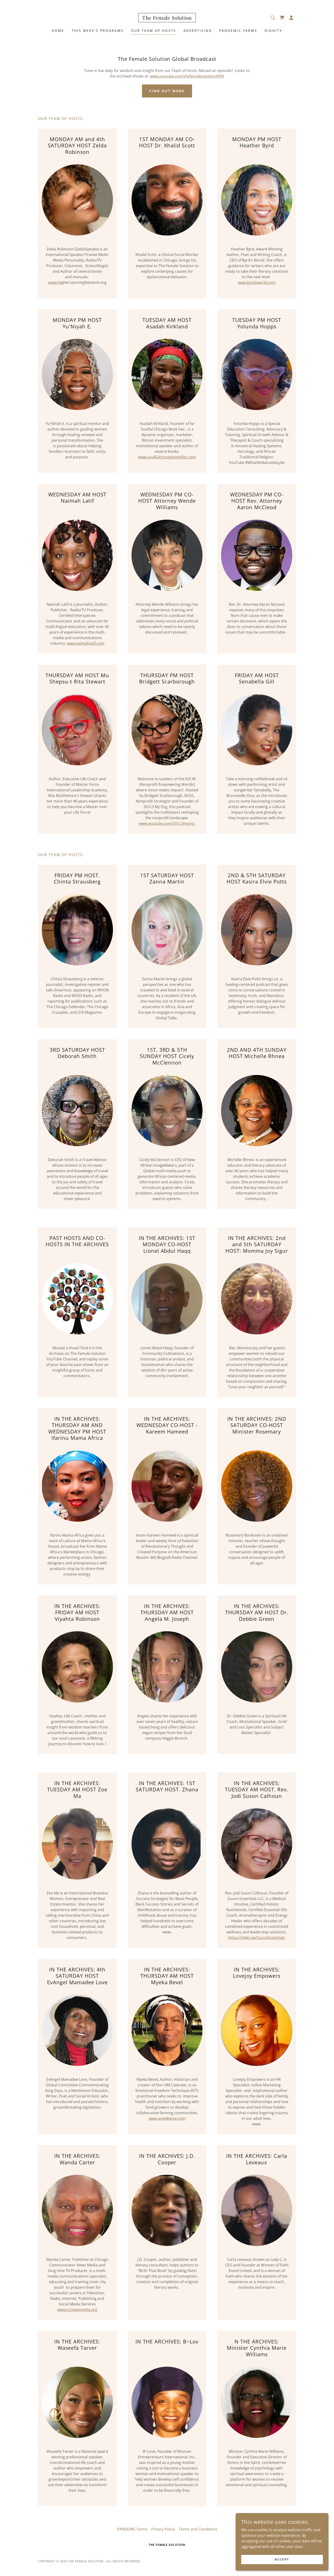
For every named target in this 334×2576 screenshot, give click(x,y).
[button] (291, 17)
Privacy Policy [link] (163, 2529)
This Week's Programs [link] (98, 30)
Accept (282, 2559)
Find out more (167, 91)
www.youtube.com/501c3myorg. (167, 823)
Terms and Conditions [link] (198, 2529)
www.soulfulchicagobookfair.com (167, 457)
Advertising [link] (197, 30)
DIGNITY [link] (273, 30)
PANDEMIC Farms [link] (238, 30)
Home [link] (58, 30)
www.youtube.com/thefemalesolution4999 (187, 76)
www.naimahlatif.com (85, 643)
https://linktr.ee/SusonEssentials (256, 1937)
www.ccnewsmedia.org (77, 2309)
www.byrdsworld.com (257, 282)
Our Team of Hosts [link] (153, 30)
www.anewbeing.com (167, 2118)
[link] (167, 18)
